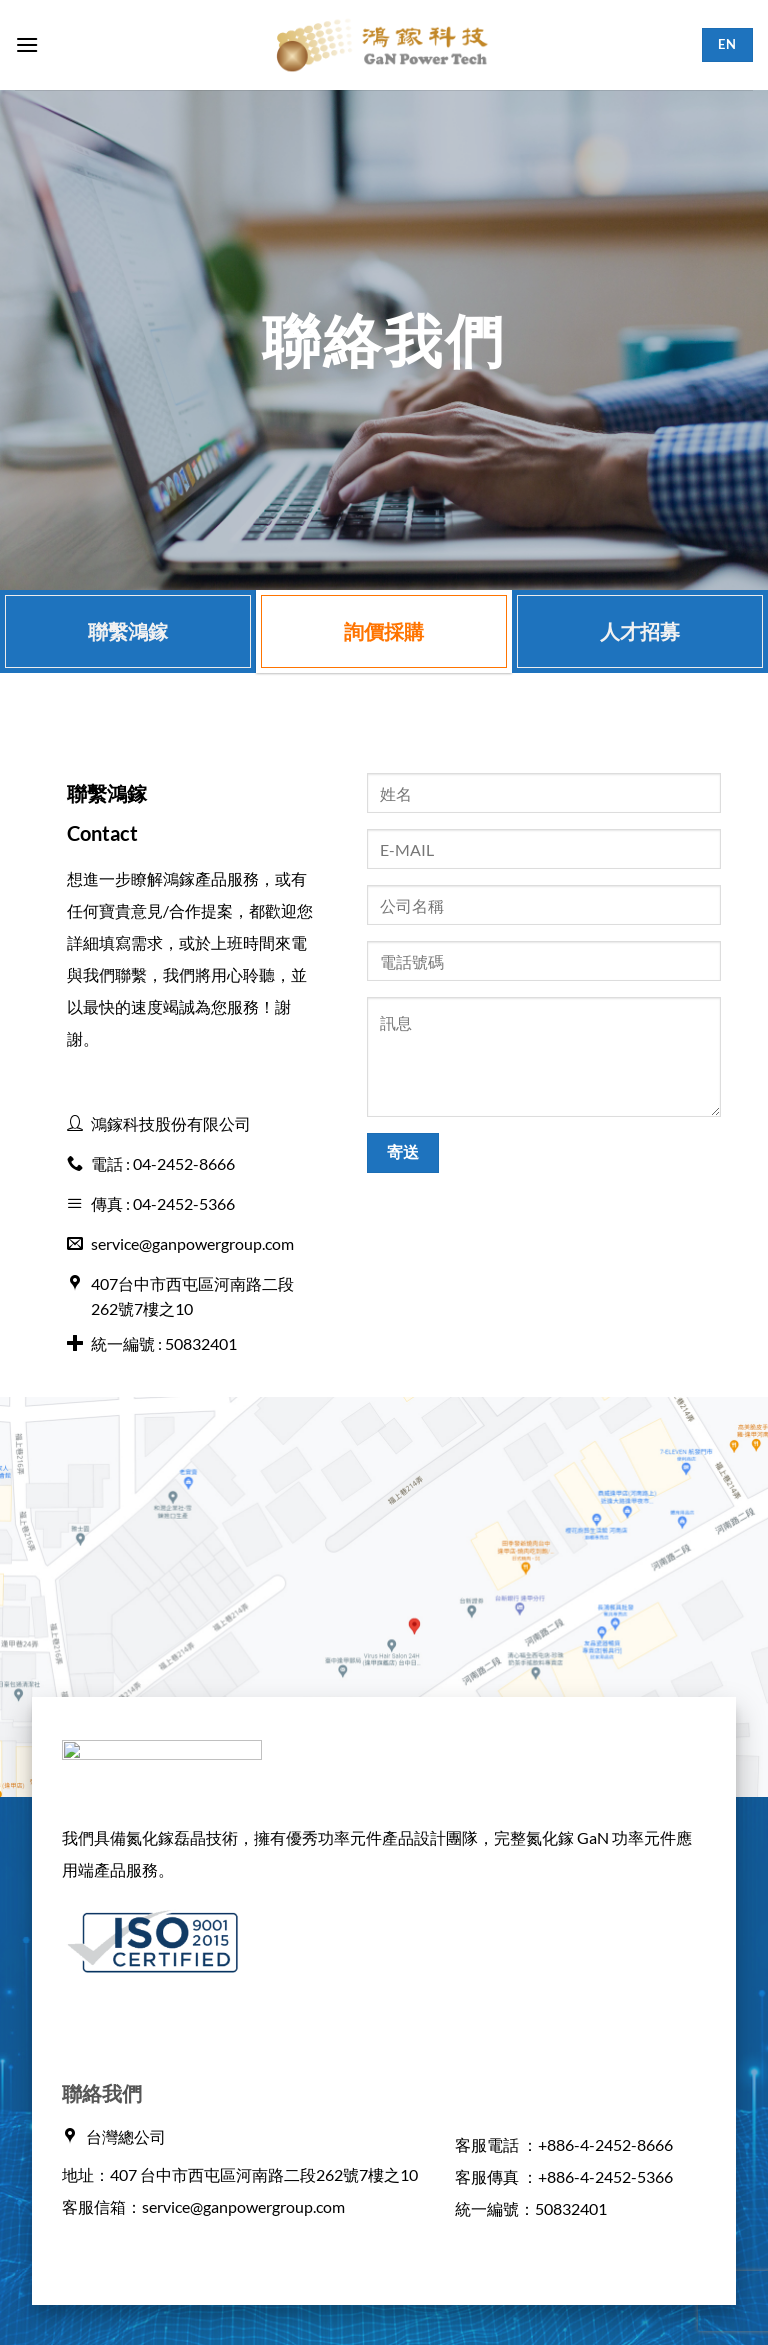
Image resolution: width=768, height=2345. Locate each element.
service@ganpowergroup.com (243, 2206)
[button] (27, 44)
